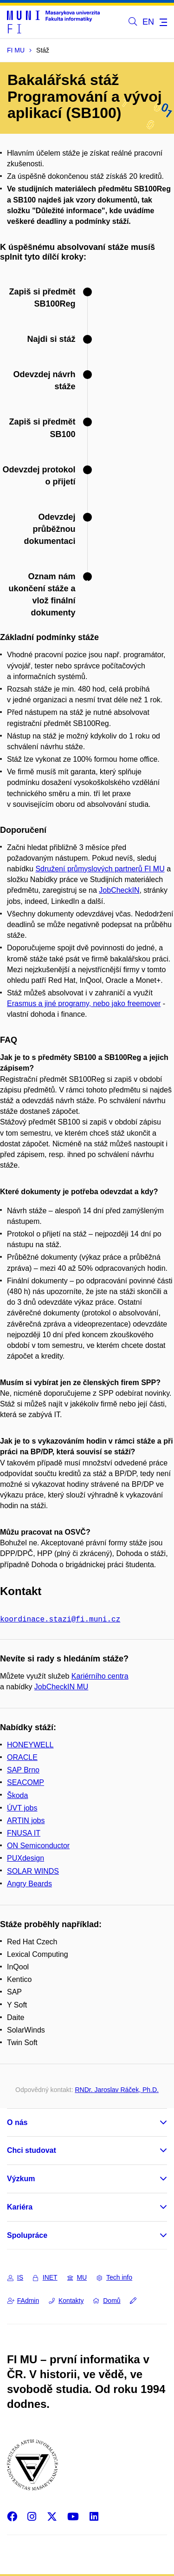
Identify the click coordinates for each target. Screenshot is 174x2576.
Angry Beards (29, 1883)
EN (148, 21)
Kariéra (19, 2206)
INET (45, 2276)
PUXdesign (25, 1857)
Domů (106, 2299)
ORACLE (22, 1756)
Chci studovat (31, 2149)
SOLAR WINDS (33, 1870)
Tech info (114, 2276)
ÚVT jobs (22, 1807)
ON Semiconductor (38, 1845)
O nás (17, 2121)
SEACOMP (25, 1781)
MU (77, 2276)
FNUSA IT (23, 1832)
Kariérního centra (100, 1675)
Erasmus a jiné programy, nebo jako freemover (84, 1003)
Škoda (17, 1794)
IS (15, 2276)
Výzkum (21, 2178)
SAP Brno (23, 1769)
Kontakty (66, 2299)
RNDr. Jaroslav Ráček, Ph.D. (117, 2088)
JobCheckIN (119, 890)
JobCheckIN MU (61, 1686)
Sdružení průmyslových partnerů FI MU (99, 869)
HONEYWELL (30, 1744)
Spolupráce (27, 2234)
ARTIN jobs (26, 1820)
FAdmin (23, 2299)
